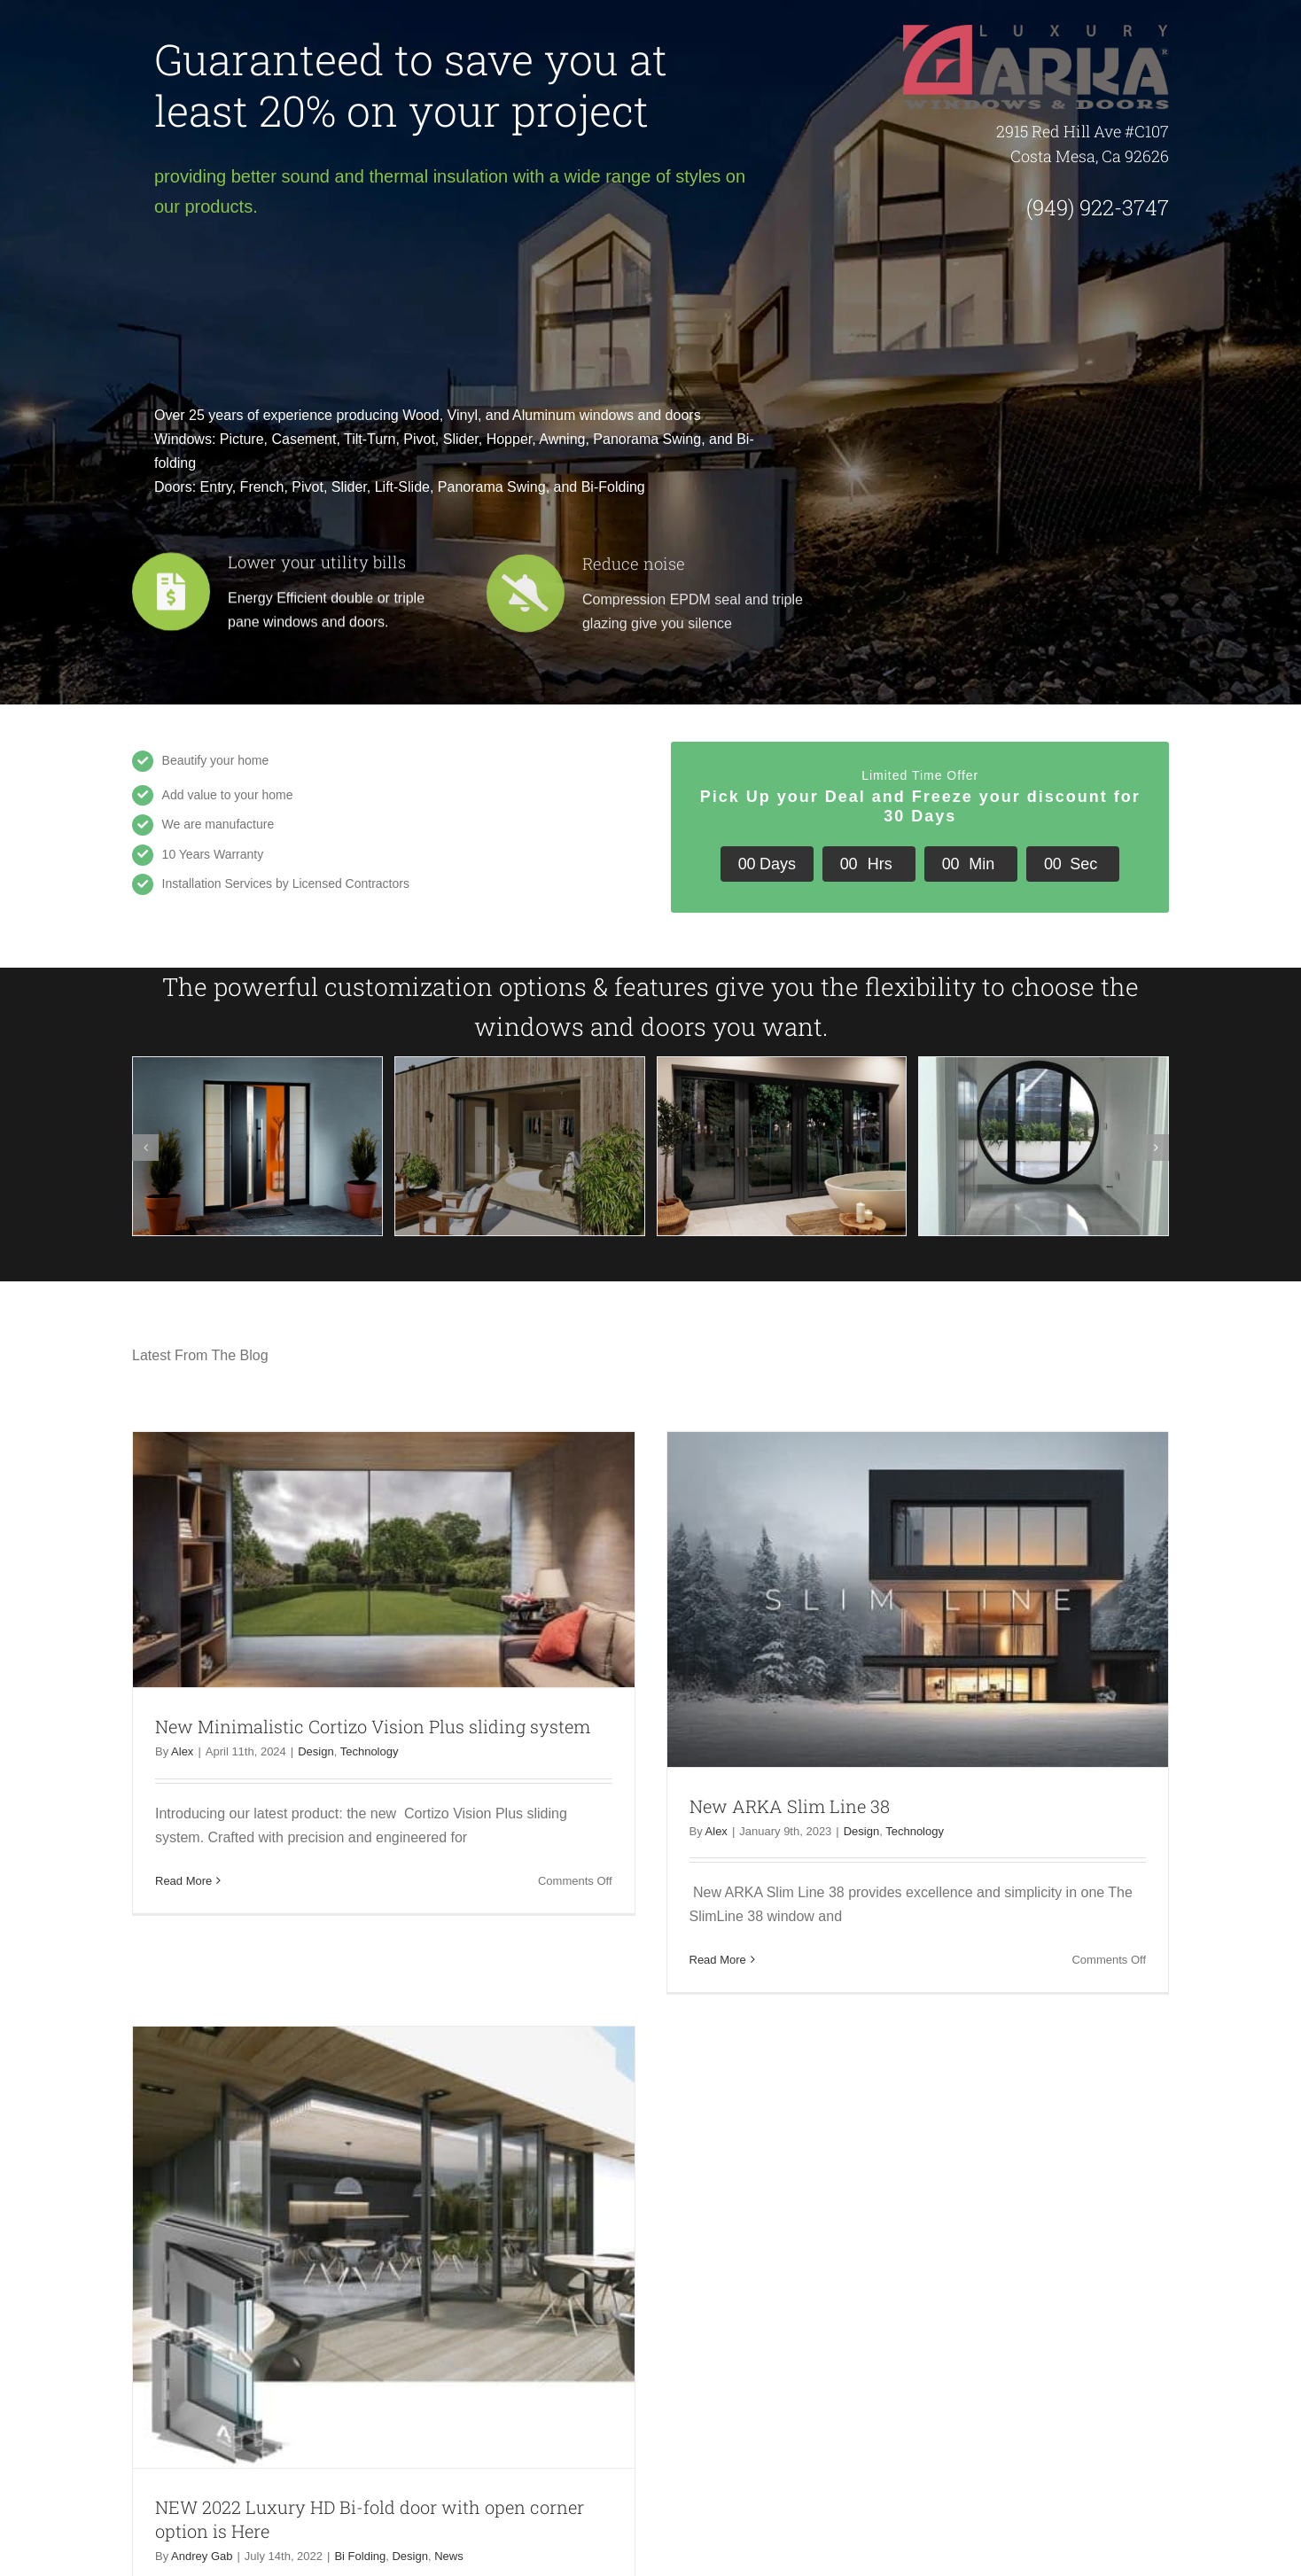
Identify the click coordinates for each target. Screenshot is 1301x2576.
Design (315, 1751)
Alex (182, 1751)
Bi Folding (360, 2555)
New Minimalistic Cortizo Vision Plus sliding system (372, 1726)
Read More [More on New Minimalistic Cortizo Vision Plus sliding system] (183, 1880)
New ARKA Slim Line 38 (789, 1805)
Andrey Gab (201, 2555)
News (449, 2555)
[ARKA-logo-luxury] (1036, 31)
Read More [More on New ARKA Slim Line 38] (717, 1958)
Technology (369, 1751)
